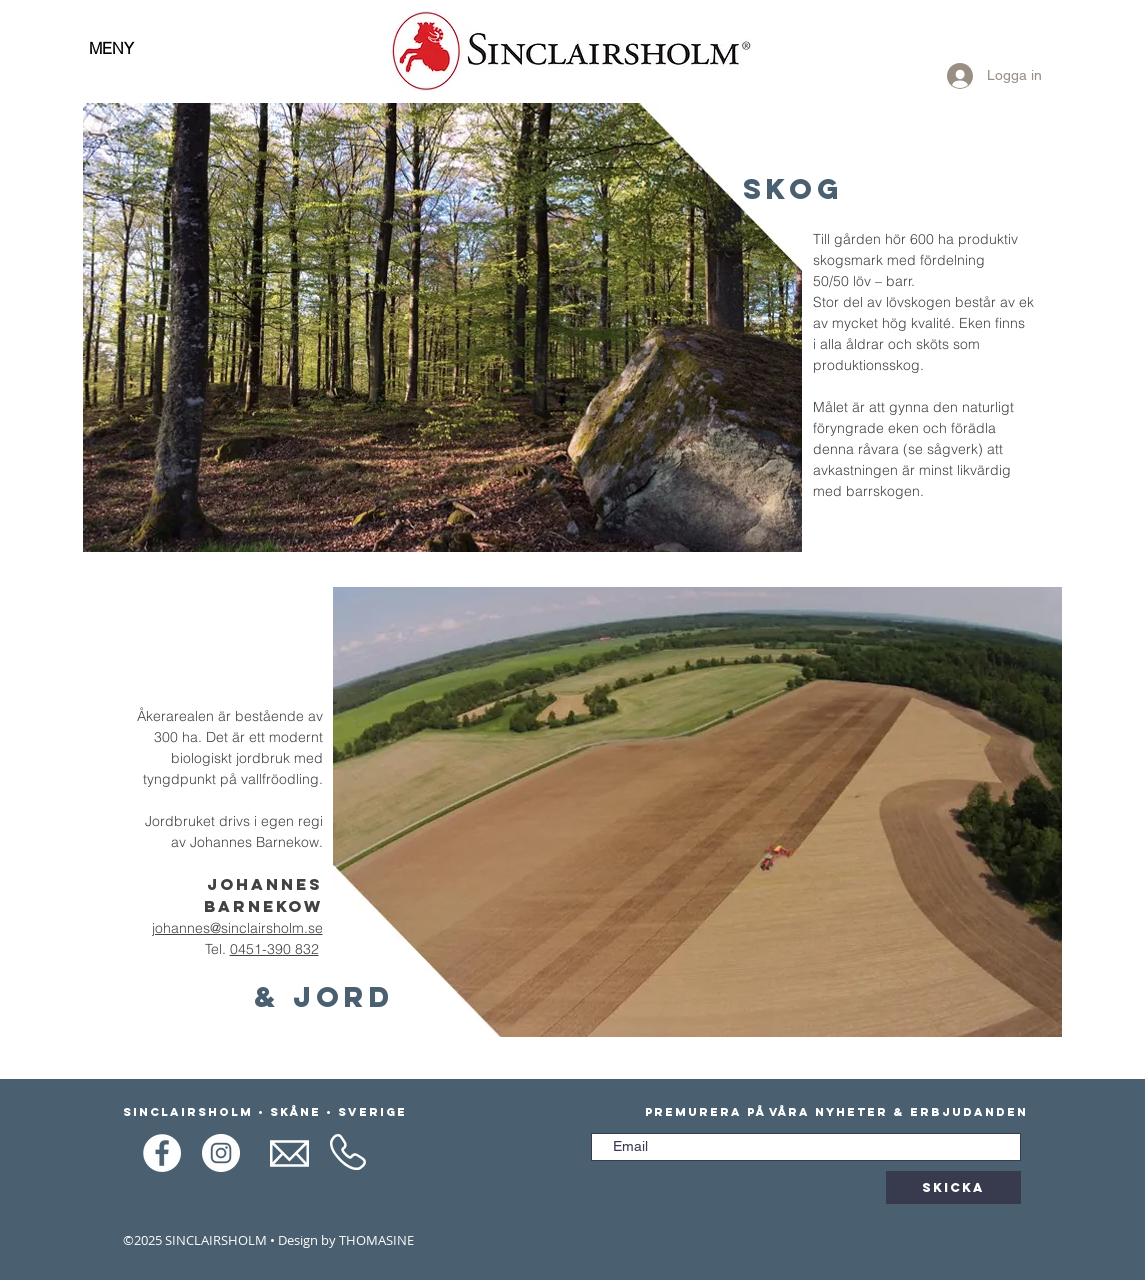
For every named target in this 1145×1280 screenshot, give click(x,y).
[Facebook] (162, 1153)
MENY (111, 48)
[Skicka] (953, 1187)
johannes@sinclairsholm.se (237, 928)
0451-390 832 (274, 949)
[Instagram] (221, 1153)
